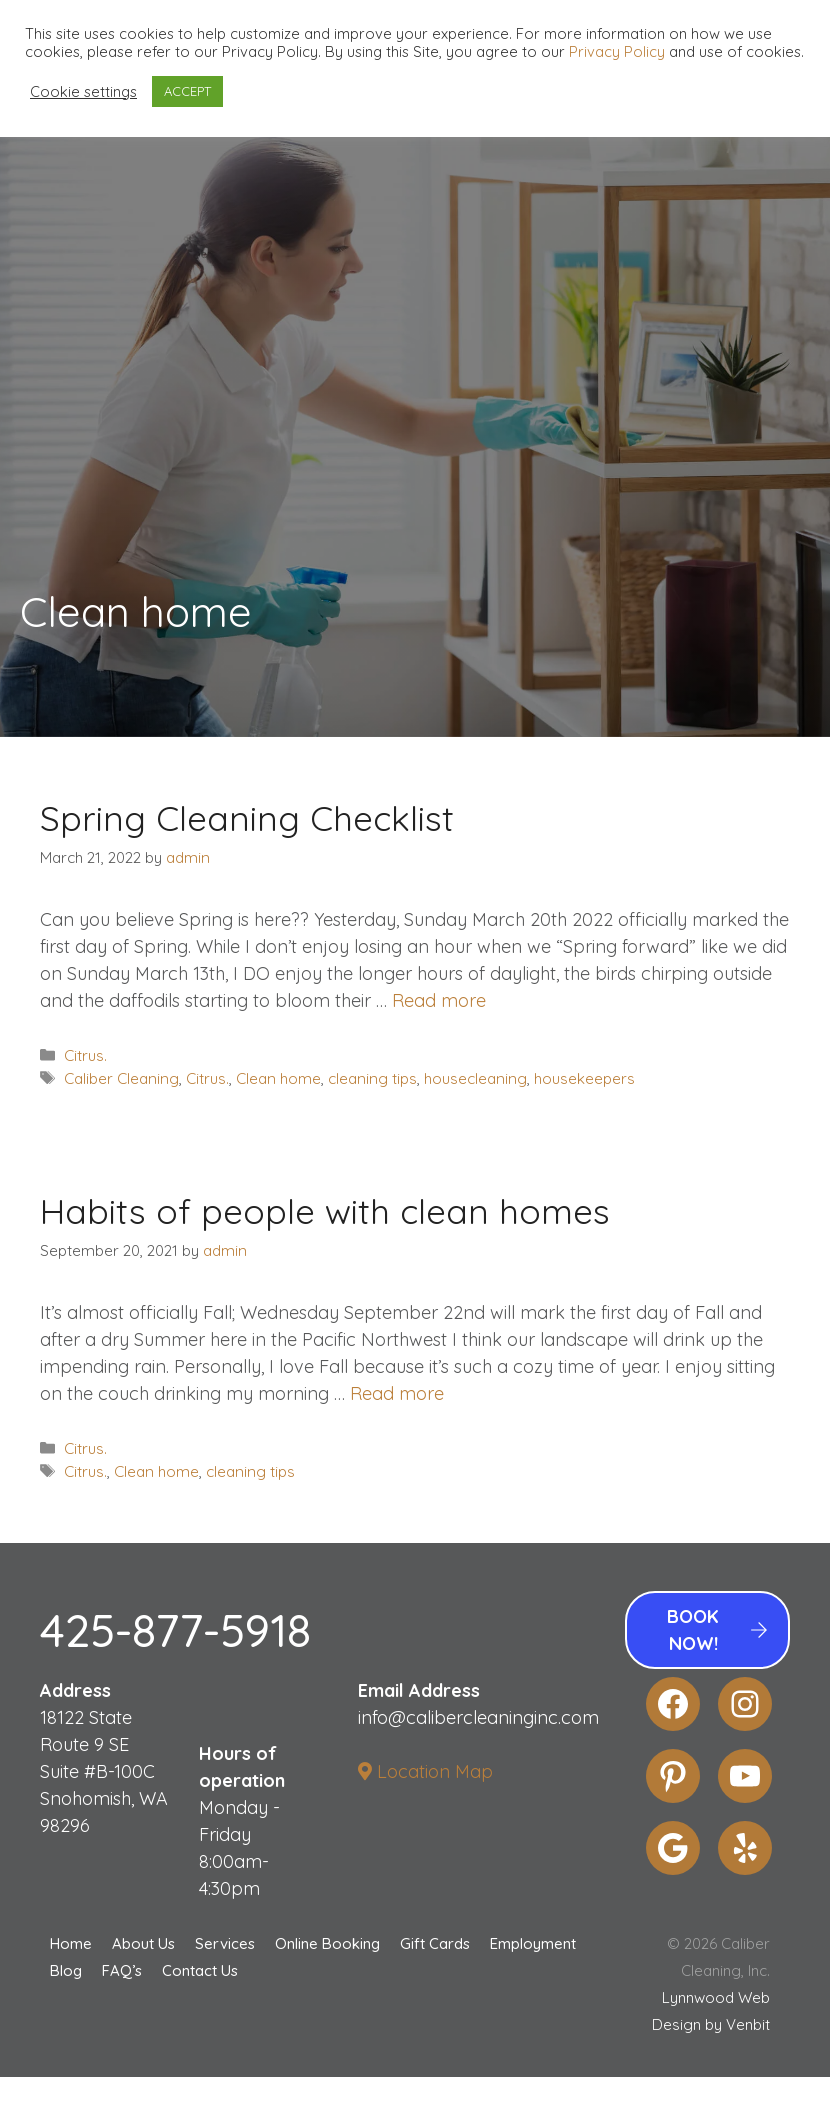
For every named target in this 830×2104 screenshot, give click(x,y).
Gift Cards (435, 1943)
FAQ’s (122, 1970)
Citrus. (85, 1055)
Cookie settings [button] (83, 92)
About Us (143, 1943)
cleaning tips (372, 1078)
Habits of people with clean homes (325, 1211)
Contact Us (200, 1970)
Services (225, 1943)
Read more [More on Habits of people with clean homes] (397, 1393)
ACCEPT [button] (187, 91)
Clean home (278, 1078)
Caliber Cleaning (121, 1078)
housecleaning (475, 1078)
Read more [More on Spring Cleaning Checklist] (439, 1000)
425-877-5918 (175, 1630)
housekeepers (584, 1078)
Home (71, 1943)
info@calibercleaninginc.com (478, 1717)
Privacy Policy (617, 51)
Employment (533, 1943)
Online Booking (327, 1943)
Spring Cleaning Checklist (247, 818)
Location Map (425, 1771)
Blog (66, 1970)
